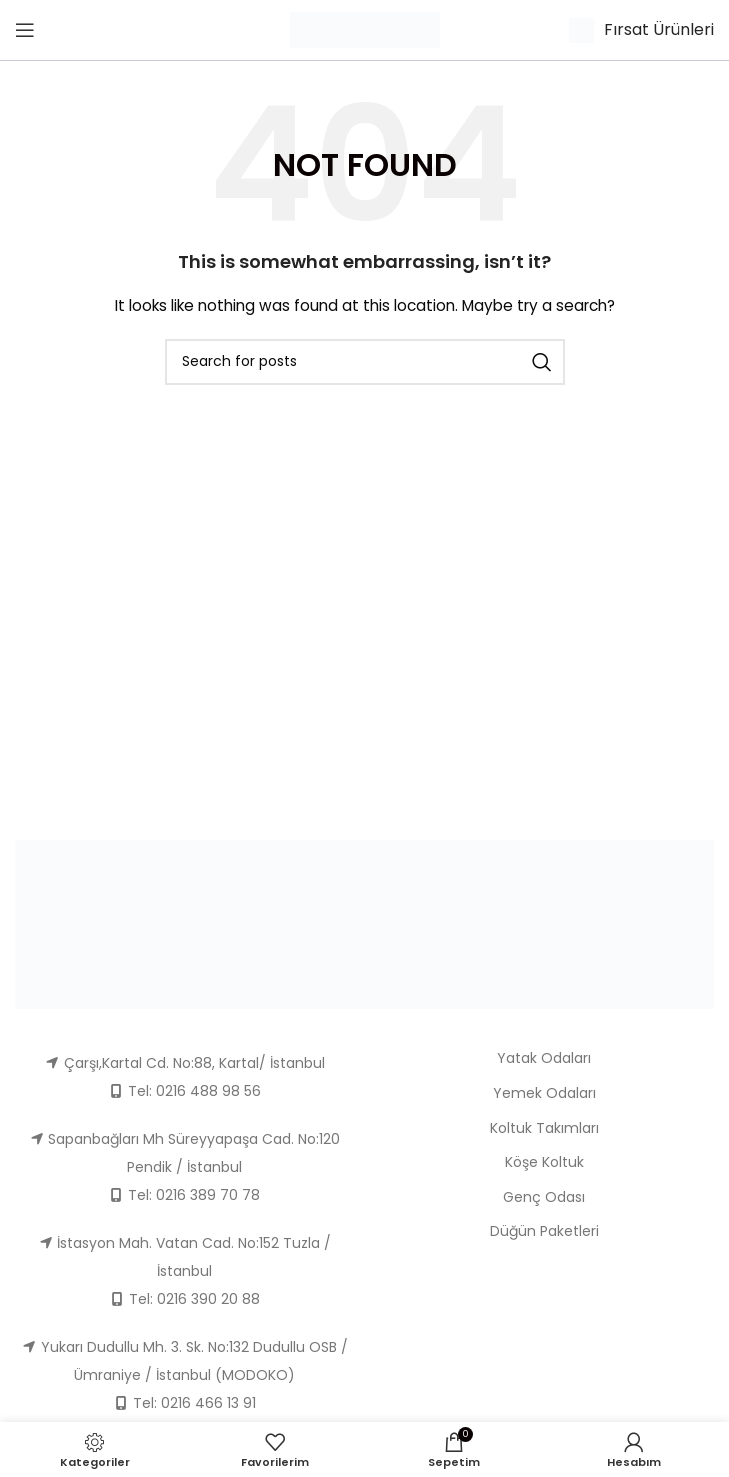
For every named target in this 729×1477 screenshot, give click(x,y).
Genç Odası (544, 1197)
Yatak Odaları (544, 1058)
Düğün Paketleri (544, 1231)
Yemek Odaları (544, 1093)
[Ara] (365, 362)
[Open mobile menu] (25, 30)
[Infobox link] (641, 30)
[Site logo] (365, 29)
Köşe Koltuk (544, 1162)
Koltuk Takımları (544, 1128)
